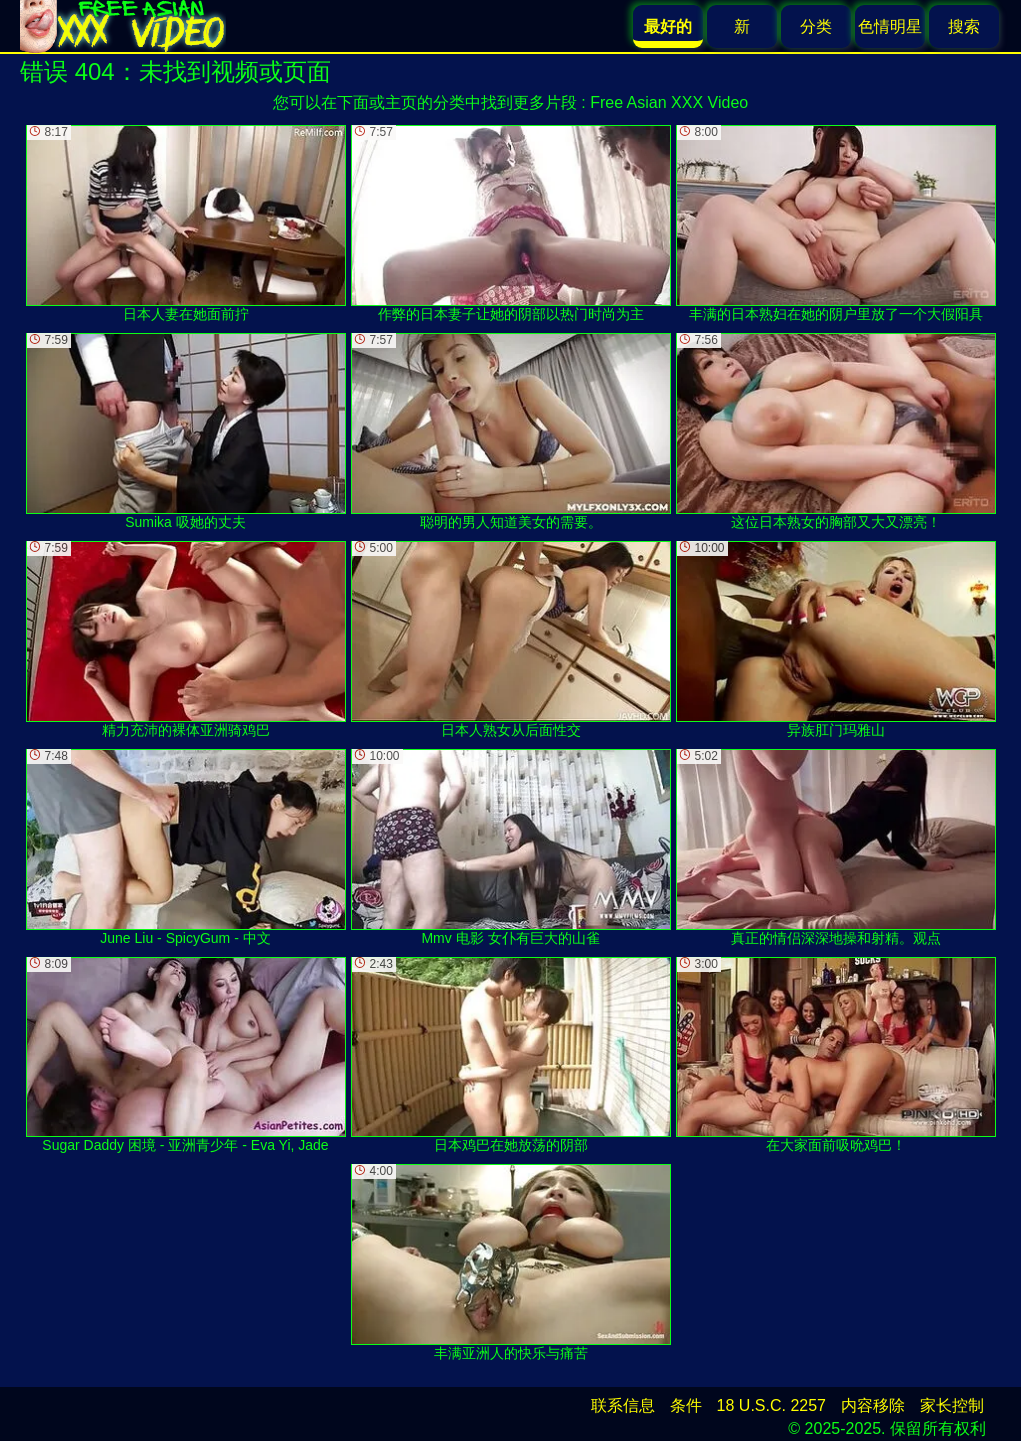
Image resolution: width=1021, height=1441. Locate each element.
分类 (816, 26)
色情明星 (890, 26)
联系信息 (623, 1405)
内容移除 (873, 1405)
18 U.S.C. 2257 (771, 1405)
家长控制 (952, 1405)
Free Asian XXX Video (669, 102)
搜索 (964, 26)
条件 (686, 1405)
